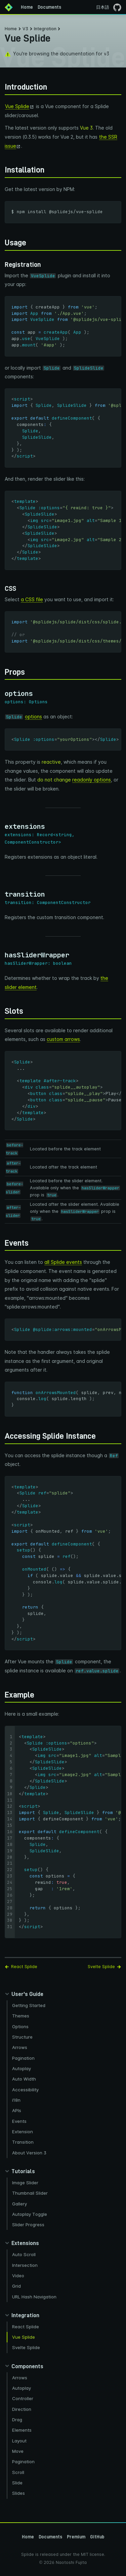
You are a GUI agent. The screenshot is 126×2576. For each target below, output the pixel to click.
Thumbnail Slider (30, 2193)
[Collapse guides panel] (24, 1994)
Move (18, 2451)
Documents (49, 7)
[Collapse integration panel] (22, 2315)
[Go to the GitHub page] (117, 7)
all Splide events (63, 1262)
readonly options (91, 779)
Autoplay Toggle (29, 2214)
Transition (23, 2142)
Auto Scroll (24, 2254)
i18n (16, 2100)
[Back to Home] (9, 7)
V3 (25, 28)
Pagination (23, 2058)
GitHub (97, 2536)
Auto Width (24, 2079)
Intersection (25, 2265)
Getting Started (28, 2005)
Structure (22, 2037)
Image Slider (25, 2182)
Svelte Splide (26, 2347)
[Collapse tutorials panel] (20, 2171)
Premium (76, 2536)
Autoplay (21, 2068)
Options (20, 2026)
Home (27, 7)
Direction (21, 2409)
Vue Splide (17, 106)
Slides (18, 2493)
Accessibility (25, 2089)
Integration (45, 28)
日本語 (102, 7)
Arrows (19, 2047)
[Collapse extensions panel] (22, 2243)
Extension (22, 2131)
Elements (22, 2430)
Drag (17, 2419)
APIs (16, 2110)
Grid (16, 2286)
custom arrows (63, 1039)
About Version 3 (29, 2152)
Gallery (19, 2203)
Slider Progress (28, 2224)
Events (19, 2121)
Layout (19, 2440)
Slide (17, 2482)
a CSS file (32, 599)
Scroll (18, 2472)
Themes (20, 2015)
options (33, 716)
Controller (22, 2398)
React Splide (25, 2326)
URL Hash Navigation (34, 2296)
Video (18, 2275)
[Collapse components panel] (24, 2366)
